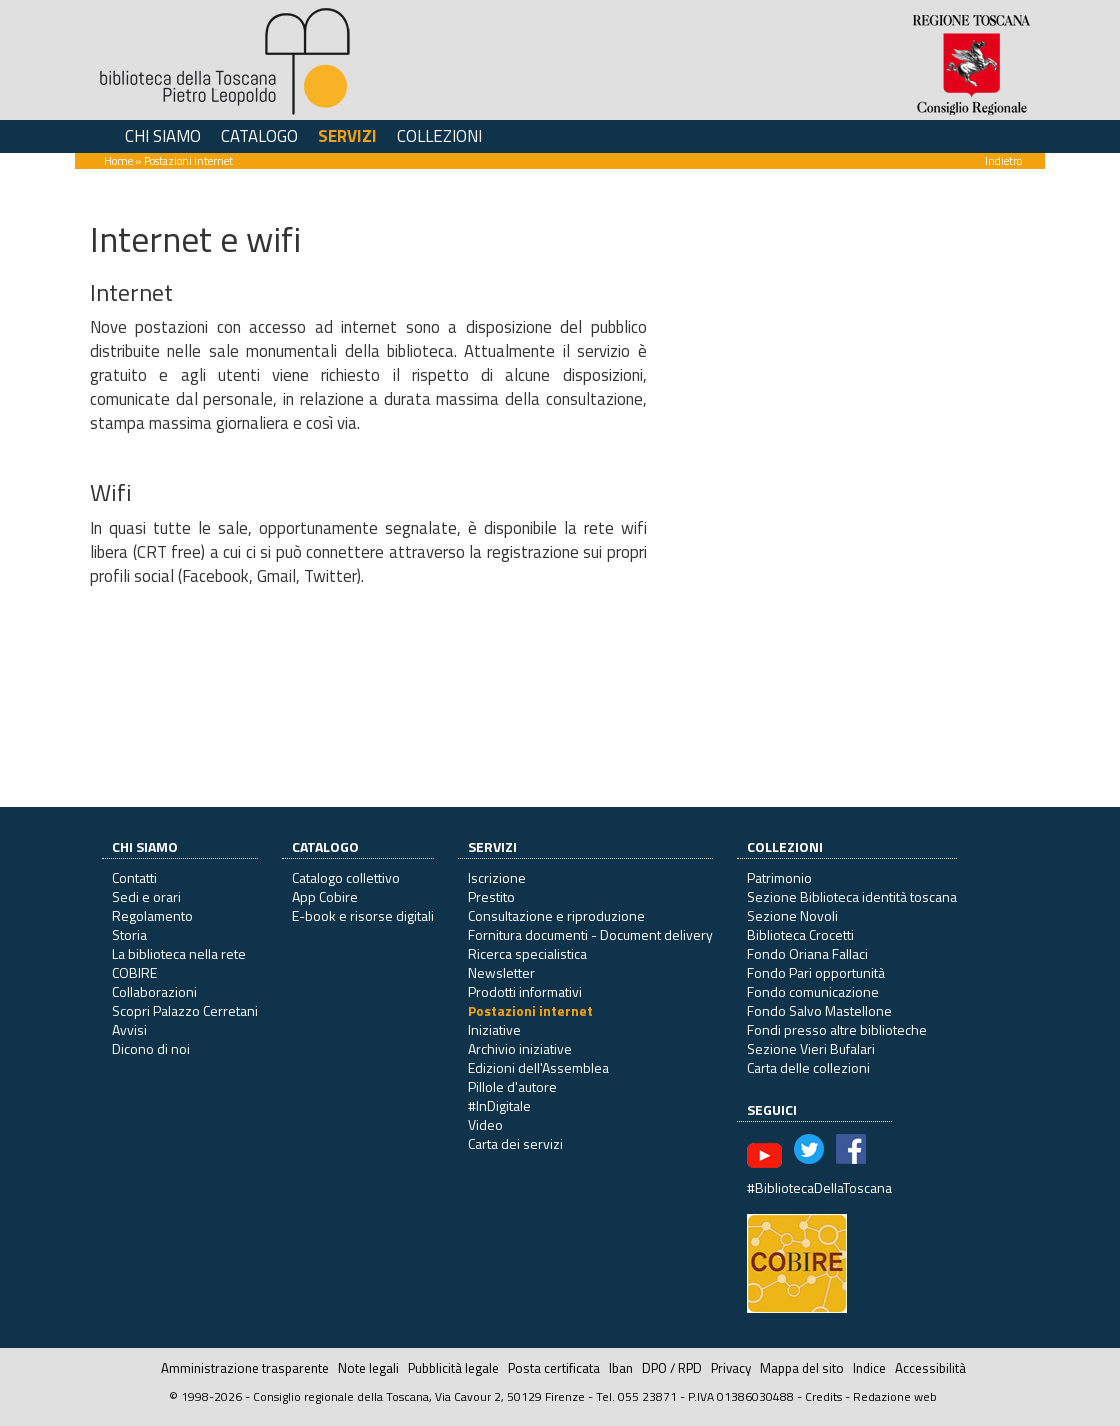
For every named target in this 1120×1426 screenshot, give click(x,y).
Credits (823, 1396)
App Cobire (325, 896)
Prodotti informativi (525, 991)
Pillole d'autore (512, 1086)
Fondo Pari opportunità (816, 972)
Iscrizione (497, 877)
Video (485, 1124)
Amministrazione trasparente (245, 1368)
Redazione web (895, 1396)
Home (118, 160)
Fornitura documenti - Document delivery (590, 934)
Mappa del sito (802, 1368)
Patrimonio (779, 877)
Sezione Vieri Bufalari (811, 1048)
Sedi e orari (146, 896)
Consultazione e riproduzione (556, 915)
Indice (869, 1368)
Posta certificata (554, 1368)
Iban (621, 1368)
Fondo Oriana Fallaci (807, 953)
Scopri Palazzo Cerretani (185, 1010)
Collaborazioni (154, 991)
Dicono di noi (151, 1048)
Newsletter (501, 972)
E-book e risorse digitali (363, 915)
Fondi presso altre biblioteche (837, 1029)
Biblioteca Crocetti (800, 934)
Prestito (491, 896)
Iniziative (494, 1029)
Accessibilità (930, 1368)
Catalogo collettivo (346, 877)
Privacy (731, 1368)
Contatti (134, 877)
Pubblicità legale (453, 1368)
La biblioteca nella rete (179, 953)
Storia (129, 934)
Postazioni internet (530, 1010)
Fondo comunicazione (813, 991)
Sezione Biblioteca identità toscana (852, 896)
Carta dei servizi (515, 1143)
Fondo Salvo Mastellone (819, 1010)
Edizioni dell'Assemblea (538, 1067)
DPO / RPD (672, 1368)
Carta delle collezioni (808, 1067)
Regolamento (152, 915)
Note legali (368, 1368)
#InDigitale (499, 1105)
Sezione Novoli (792, 915)
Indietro (1003, 160)
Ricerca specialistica (527, 953)
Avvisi (129, 1029)
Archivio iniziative (520, 1048)
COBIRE (134, 972)
